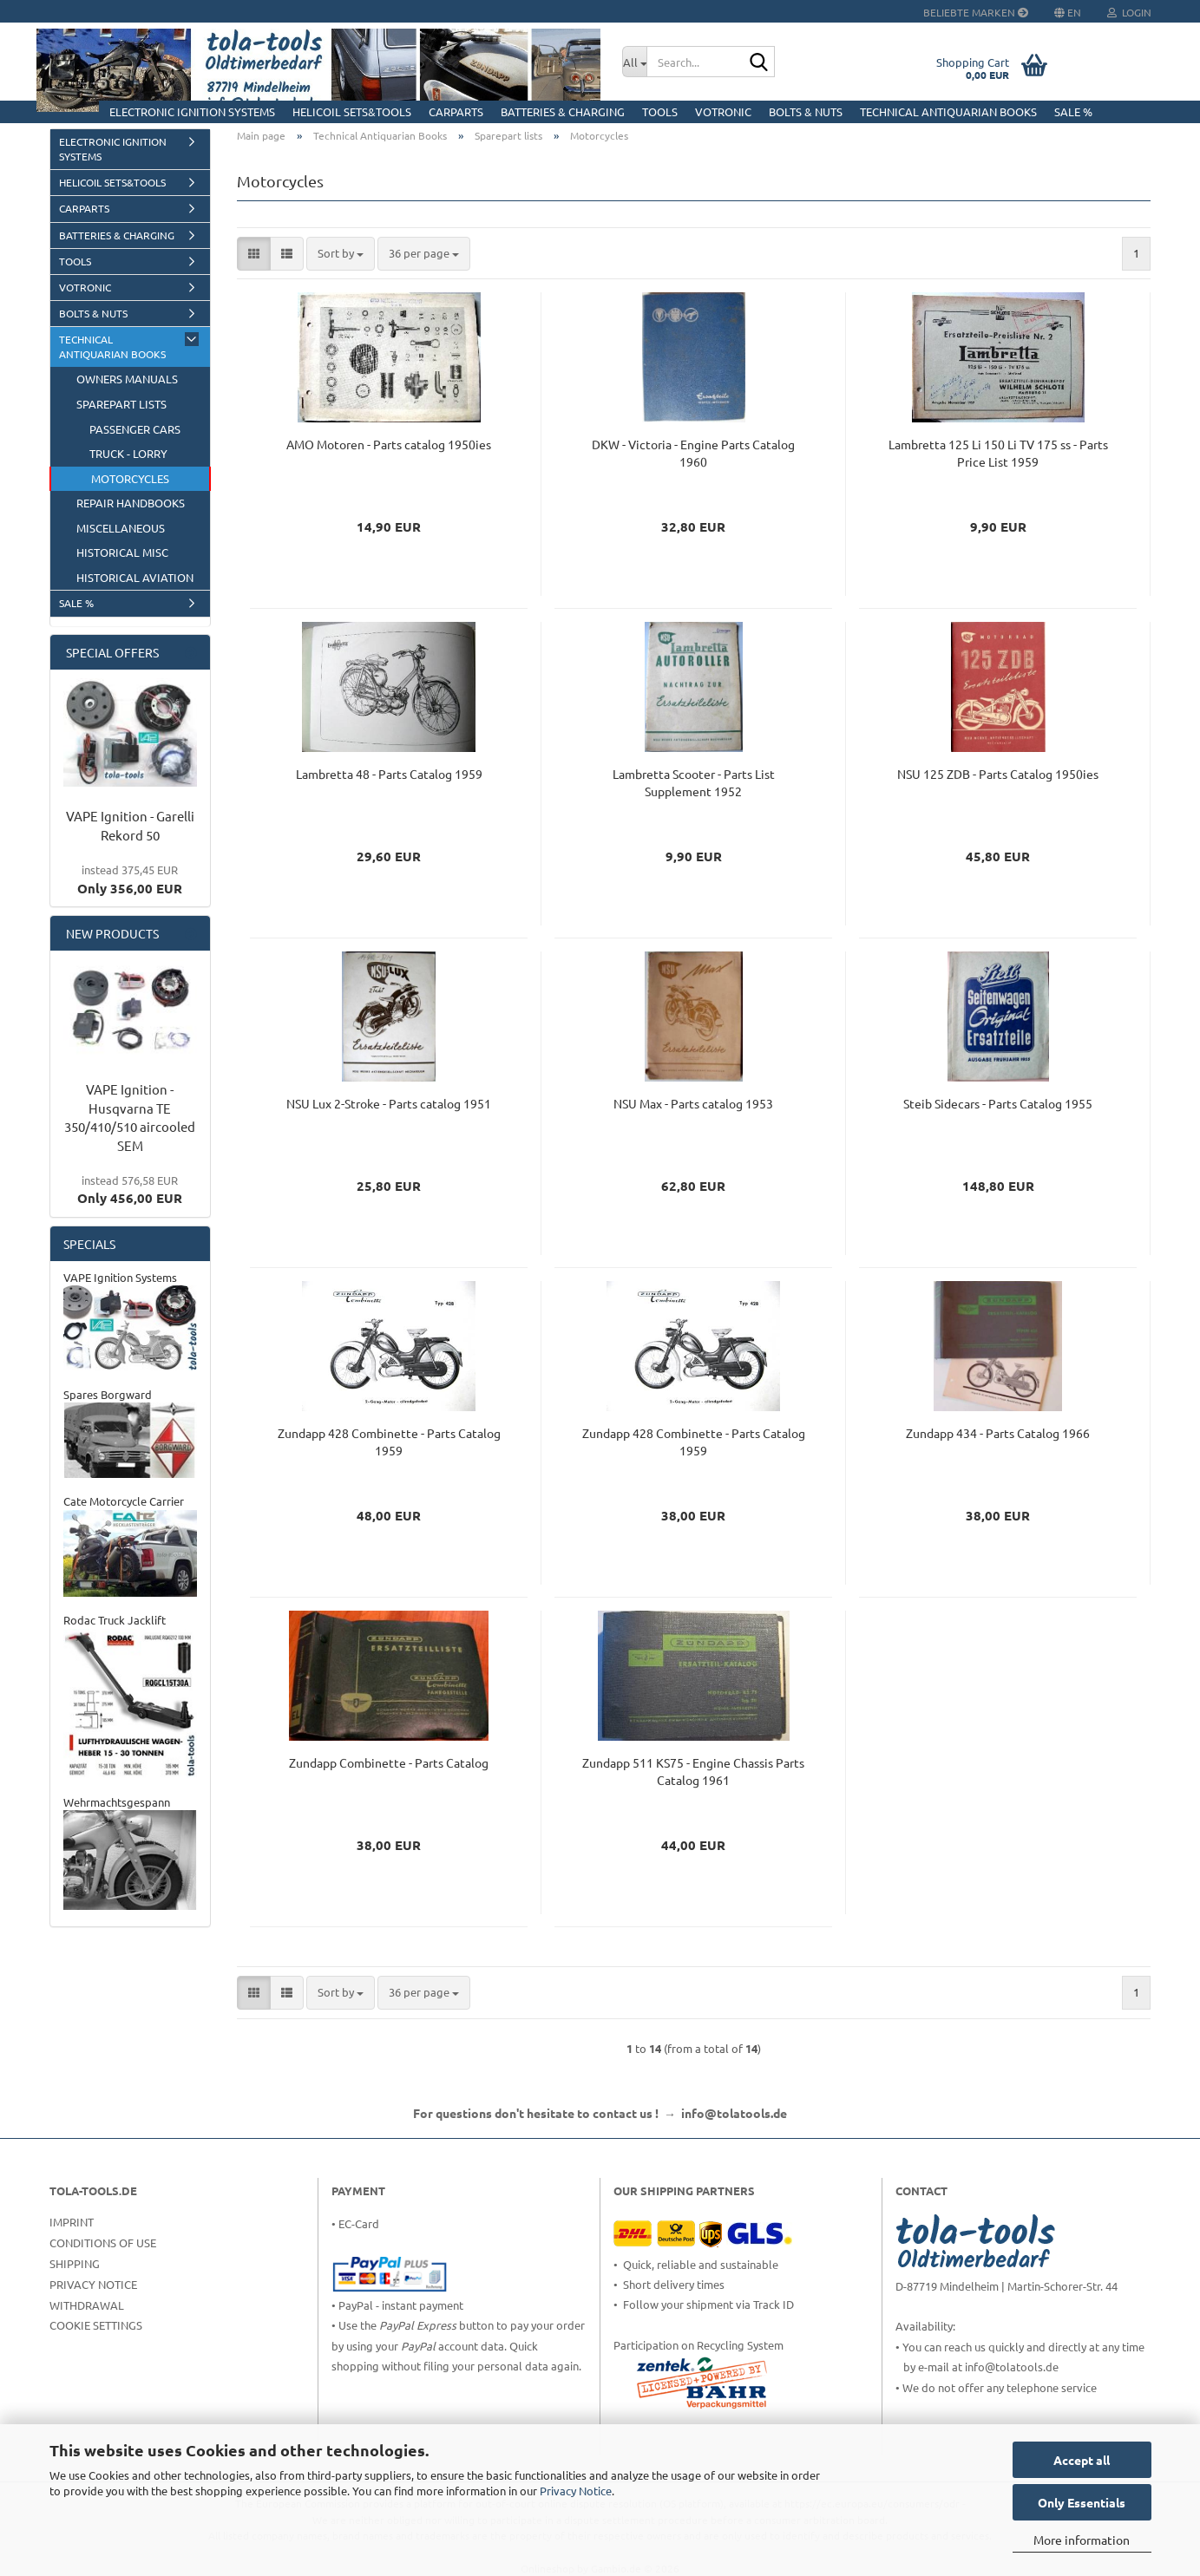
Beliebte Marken (975, 12)
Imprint (71, 2221)
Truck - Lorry (128, 453)
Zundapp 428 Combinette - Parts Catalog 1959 (389, 1441)
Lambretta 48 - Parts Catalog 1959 (389, 773)
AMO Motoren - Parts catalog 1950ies (388, 444)
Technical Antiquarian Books (948, 111)
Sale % (1073, 111)
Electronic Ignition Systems (192, 111)
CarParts (456, 111)
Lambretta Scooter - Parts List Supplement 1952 (694, 782)
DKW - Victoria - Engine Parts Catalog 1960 (693, 452)
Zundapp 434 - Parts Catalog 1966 (998, 1433)
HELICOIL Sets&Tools (351, 111)
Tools (660, 111)
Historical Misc (122, 552)
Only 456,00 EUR (129, 1189)
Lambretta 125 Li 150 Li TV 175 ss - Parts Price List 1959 (998, 452)
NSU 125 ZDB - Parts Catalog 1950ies (997, 773)
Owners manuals (127, 378)
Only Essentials (1081, 2502)
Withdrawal (86, 2305)
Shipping (74, 2263)
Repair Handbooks (130, 502)
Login (1129, 12)
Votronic (723, 111)
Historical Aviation (134, 577)
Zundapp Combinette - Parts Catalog (389, 1762)
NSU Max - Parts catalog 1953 (693, 1103)
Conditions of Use (102, 2242)
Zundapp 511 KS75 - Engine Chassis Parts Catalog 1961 (693, 1771)
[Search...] (634, 61)
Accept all (1081, 2460)
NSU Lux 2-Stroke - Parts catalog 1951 (388, 1103)
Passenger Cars (134, 429)
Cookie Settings (95, 2325)
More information (1081, 2539)
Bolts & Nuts (806, 111)
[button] (254, 254)
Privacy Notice (576, 2490)
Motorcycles (130, 478)
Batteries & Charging (563, 111)
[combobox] (340, 254)
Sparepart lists (121, 403)
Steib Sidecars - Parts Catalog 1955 (997, 1103)
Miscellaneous (120, 527)
